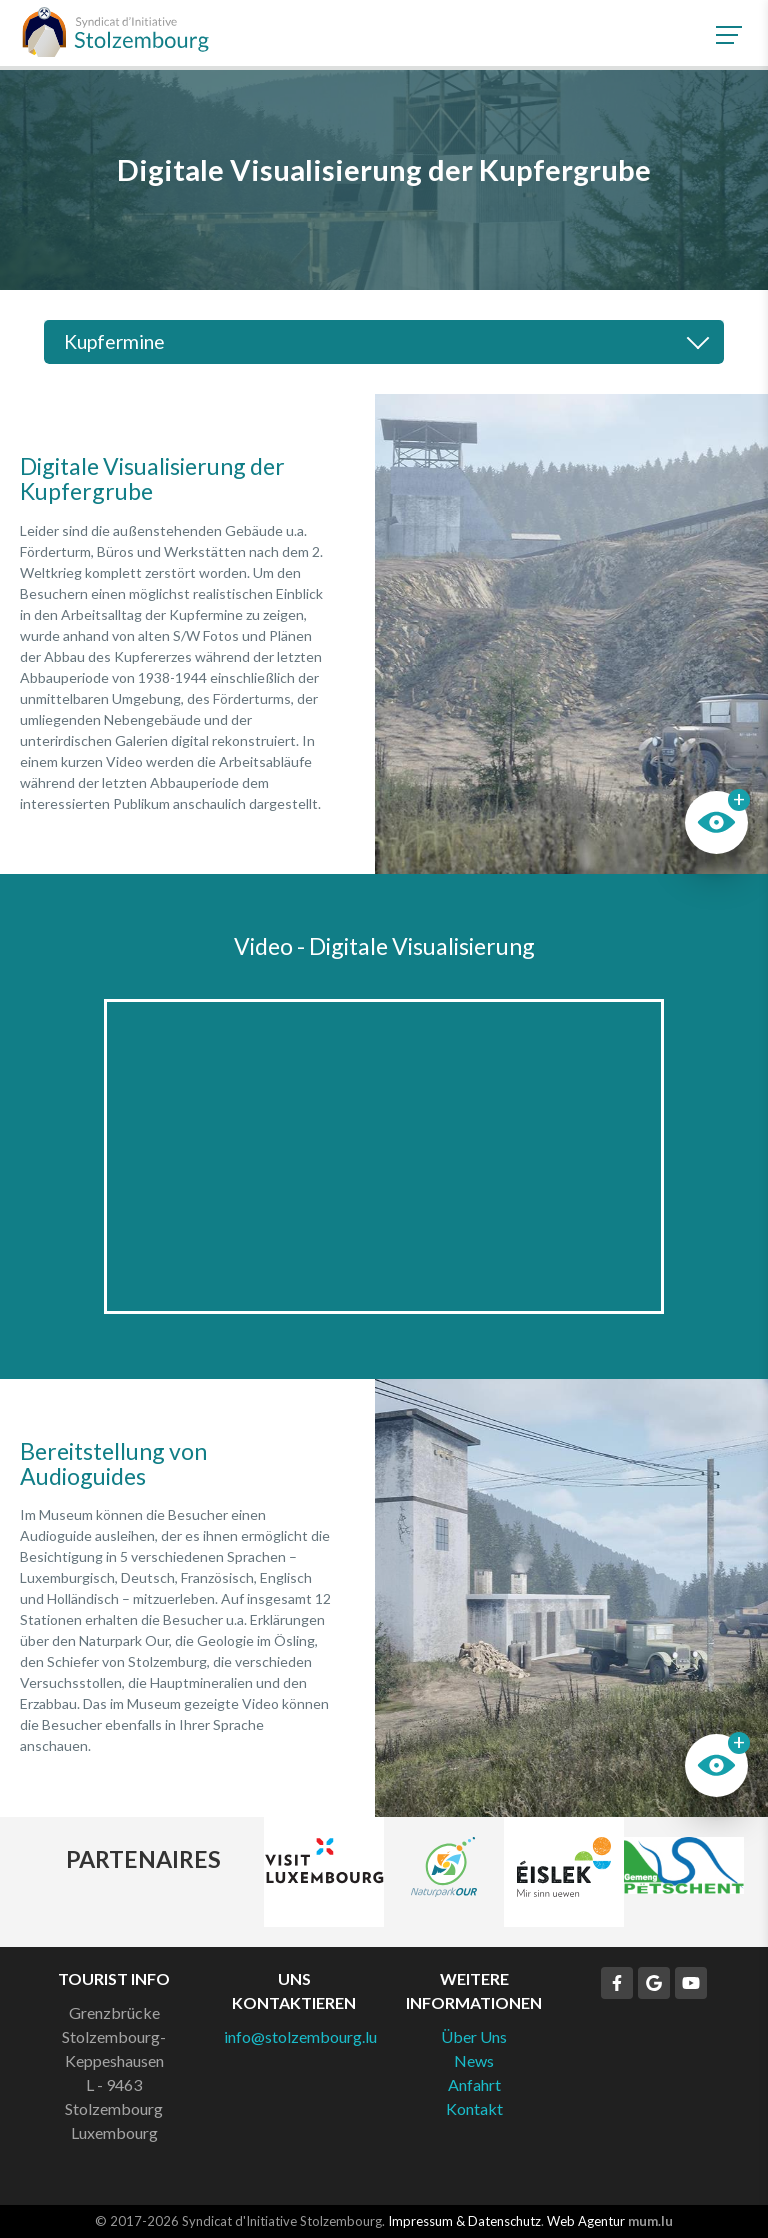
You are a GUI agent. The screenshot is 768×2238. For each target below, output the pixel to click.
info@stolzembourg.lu (300, 2036)
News (474, 2060)
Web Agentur (586, 2221)
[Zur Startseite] (115, 32)
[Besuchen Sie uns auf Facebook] (617, 1983)
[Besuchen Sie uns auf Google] (654, 1983)
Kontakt (474, 2108)
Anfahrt (474, 2084)
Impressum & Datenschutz (464, 2221)
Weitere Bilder (571, 634)
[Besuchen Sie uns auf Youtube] (691, 1983)
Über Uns (474, 2036)
